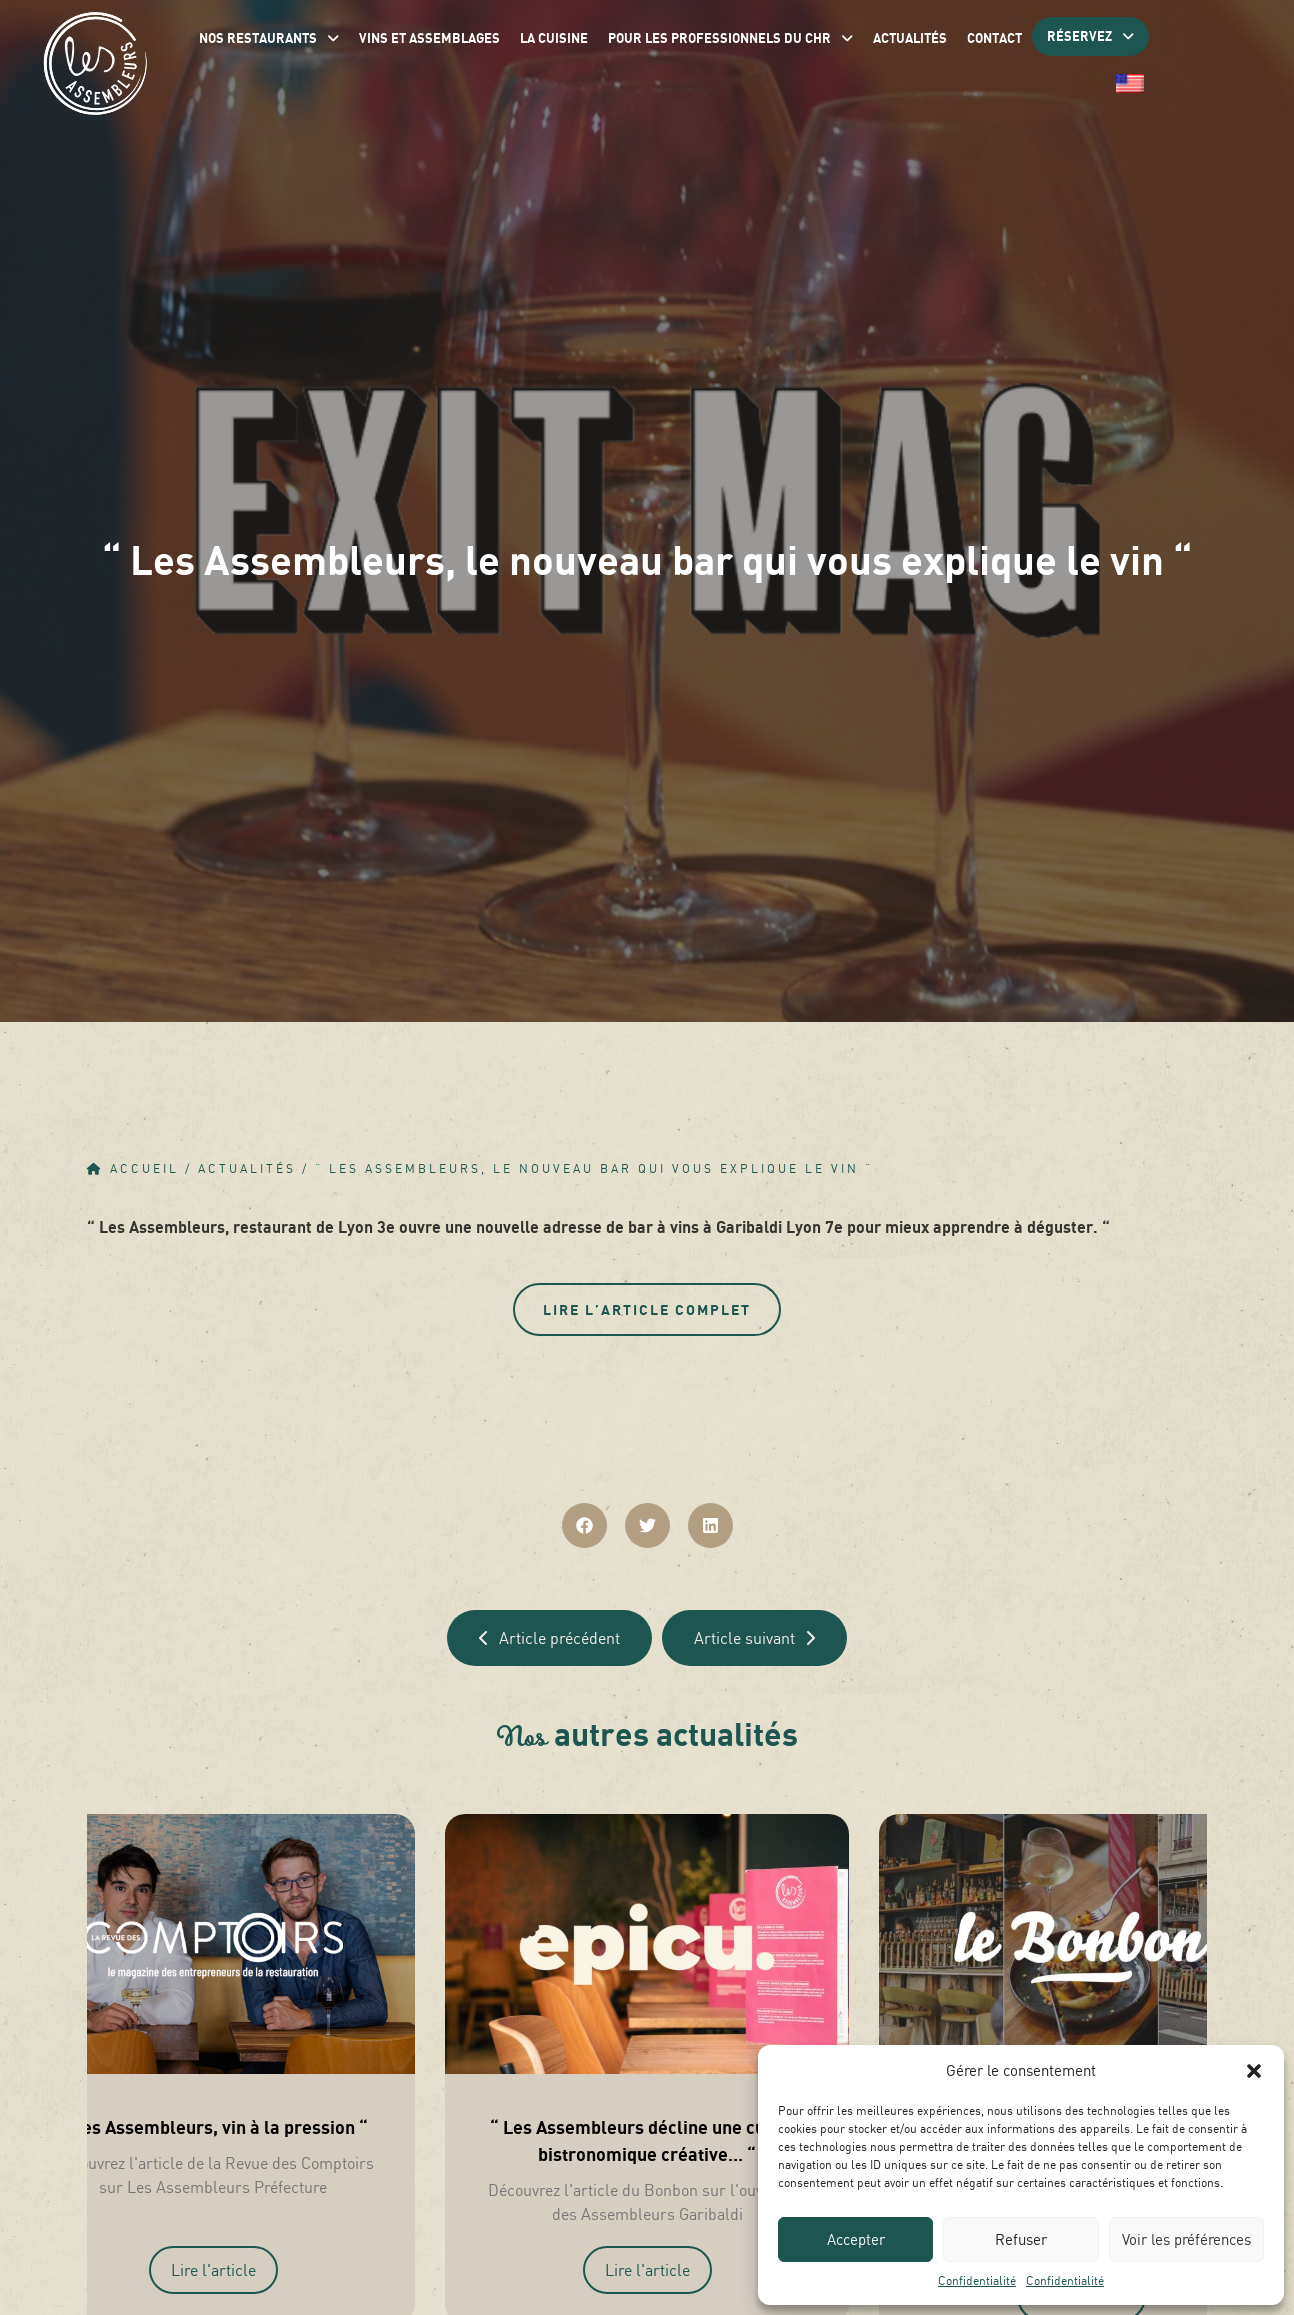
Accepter (856, 2239)
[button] (1254, 2071)
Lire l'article (213, 2270)
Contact (994, 38)
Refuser (1021, 2239)
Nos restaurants (269, 38)
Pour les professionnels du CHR (730, 38)
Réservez (1090, 36)
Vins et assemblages (429, 38)
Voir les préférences (1186, 2239)
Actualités (910, 38)
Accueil (144, 1168)
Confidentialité (977, 2280)
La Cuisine (554, 38)
